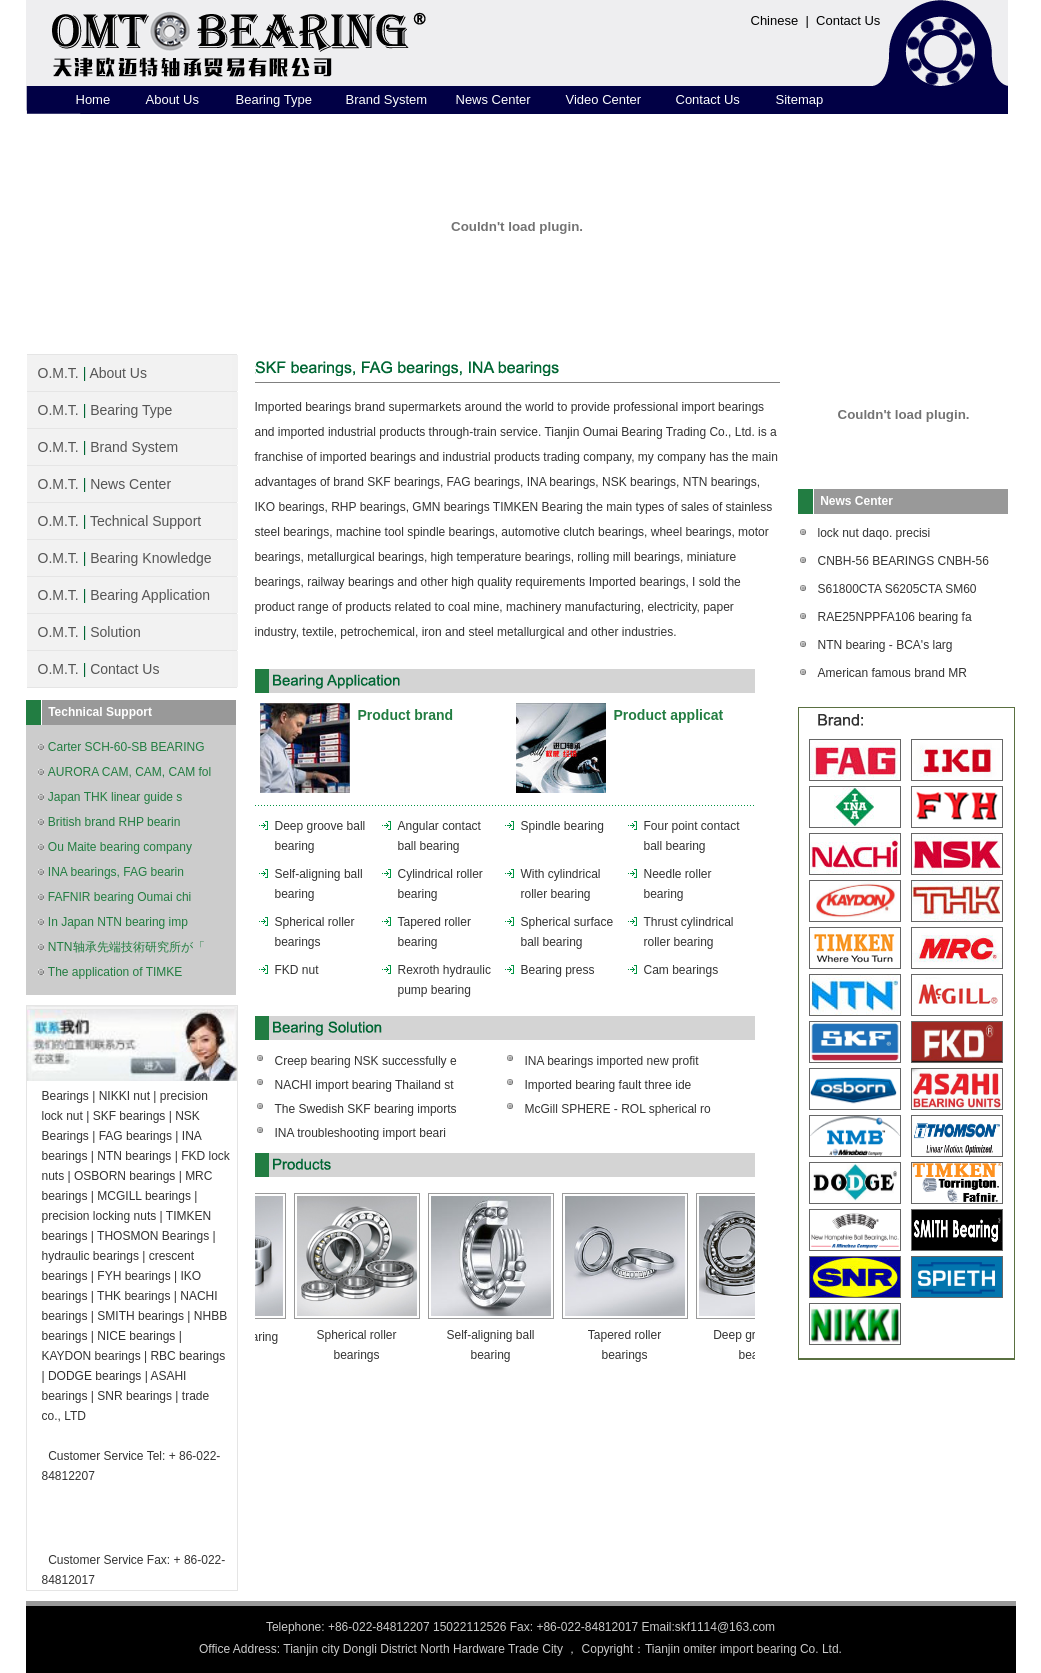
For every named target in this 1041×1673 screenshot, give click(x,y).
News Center (493, 99)
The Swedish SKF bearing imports (366, 1109)
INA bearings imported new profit (612, 1061)
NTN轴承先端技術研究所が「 (126, 947)
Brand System (387, 99)
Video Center (604, 99)
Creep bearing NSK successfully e (366, 1061)
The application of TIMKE (115, 972)
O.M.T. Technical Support (120, 521)
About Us (172, 99)
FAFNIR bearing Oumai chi (119, 897)
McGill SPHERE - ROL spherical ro (618, 1109)
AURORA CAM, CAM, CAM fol (129, 772)
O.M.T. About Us (92, 373)
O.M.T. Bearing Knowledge (125, 558)
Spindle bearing (562, 826)
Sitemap (800, 99)
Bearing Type (274, 99)
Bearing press (558, 970)
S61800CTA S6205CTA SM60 (897, 589)
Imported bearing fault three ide (608, 1085)
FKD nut (297, 970)
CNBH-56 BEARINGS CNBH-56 (903, 561)
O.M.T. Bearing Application (124, 595)
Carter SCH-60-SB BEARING (126, 747)
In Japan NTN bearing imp (118, 922)
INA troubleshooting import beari (360, 1133)
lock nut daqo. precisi (874, 533)
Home (93, 99)
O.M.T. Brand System (108, 447)
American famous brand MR (892, 673)
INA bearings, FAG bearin (116, 872)
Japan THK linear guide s (115, 797)
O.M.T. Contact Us (99, 669)
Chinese (775, 20)
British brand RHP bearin (114, 822)
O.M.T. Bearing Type (105, 410)
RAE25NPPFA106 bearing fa (895, 617)
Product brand (406, 715)
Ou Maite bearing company (120, 847)
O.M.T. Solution (89, 632)
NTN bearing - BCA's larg (885, 645)
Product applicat (669, 715)
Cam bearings (681, 970)
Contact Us (848, 20)
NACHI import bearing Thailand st (364, 1085)
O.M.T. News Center (105, 484)
